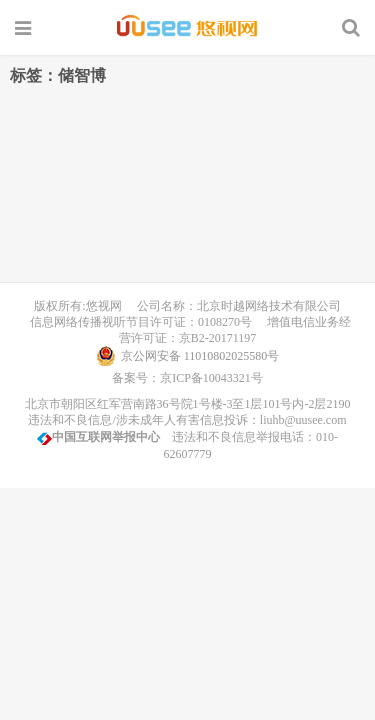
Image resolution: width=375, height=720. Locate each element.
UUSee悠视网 (187, 27)
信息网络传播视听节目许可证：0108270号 (138, 322)
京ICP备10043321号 (211, 378)
